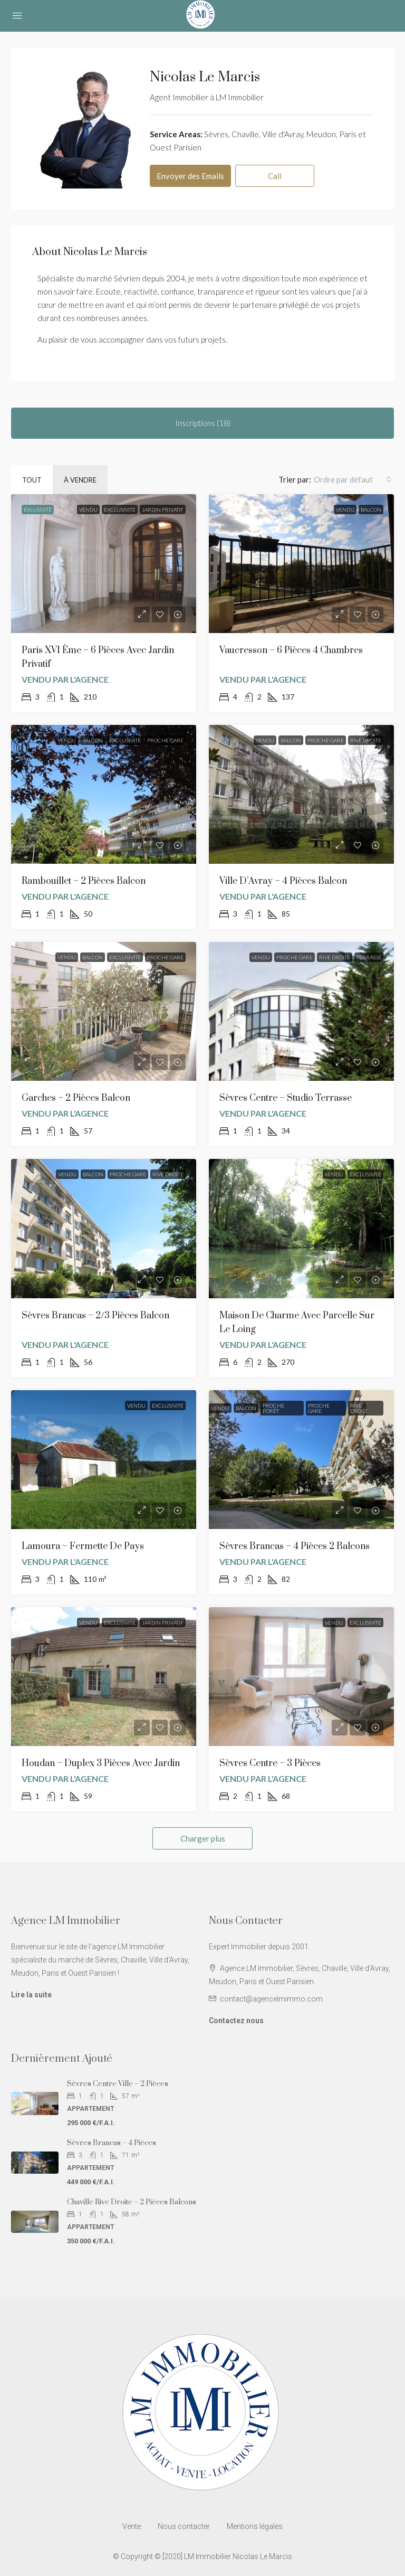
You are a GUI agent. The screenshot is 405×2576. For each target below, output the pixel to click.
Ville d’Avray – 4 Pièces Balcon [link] (283, 881)
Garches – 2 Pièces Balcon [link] (76, 1098)
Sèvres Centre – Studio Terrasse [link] (285, 1098)
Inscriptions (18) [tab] (202, 423)
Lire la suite (31, 1994)
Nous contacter (184, 2526)
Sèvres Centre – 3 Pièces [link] (270, 1763)
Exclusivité (120, 509)
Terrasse (368, 957)
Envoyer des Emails (190, 176)
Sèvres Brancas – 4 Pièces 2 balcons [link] (294, 1546)
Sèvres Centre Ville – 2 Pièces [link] (117, 2084)
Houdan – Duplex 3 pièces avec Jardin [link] (101, 1763)
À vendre (80, 480)
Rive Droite (365, 740)
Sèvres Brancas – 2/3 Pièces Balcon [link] (95, 1316)
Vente (131, 2526)
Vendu (88, 509)
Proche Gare (165, 740)
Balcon (371, 509)
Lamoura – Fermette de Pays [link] (83, 1546)
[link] (103, 563)
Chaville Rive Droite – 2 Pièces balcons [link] (131, 2202)
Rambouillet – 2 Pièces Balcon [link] (84, 881)
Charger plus (202, 1838)
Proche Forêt (273, 1408)
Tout (32, 480)
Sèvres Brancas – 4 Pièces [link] (111, 2143)
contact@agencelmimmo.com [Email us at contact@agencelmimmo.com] (271, 1999)
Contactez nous (236, 2020)
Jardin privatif (163, 509)
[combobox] (352, 479)
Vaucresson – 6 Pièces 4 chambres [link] (291, 650)
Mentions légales (255, 2526)
